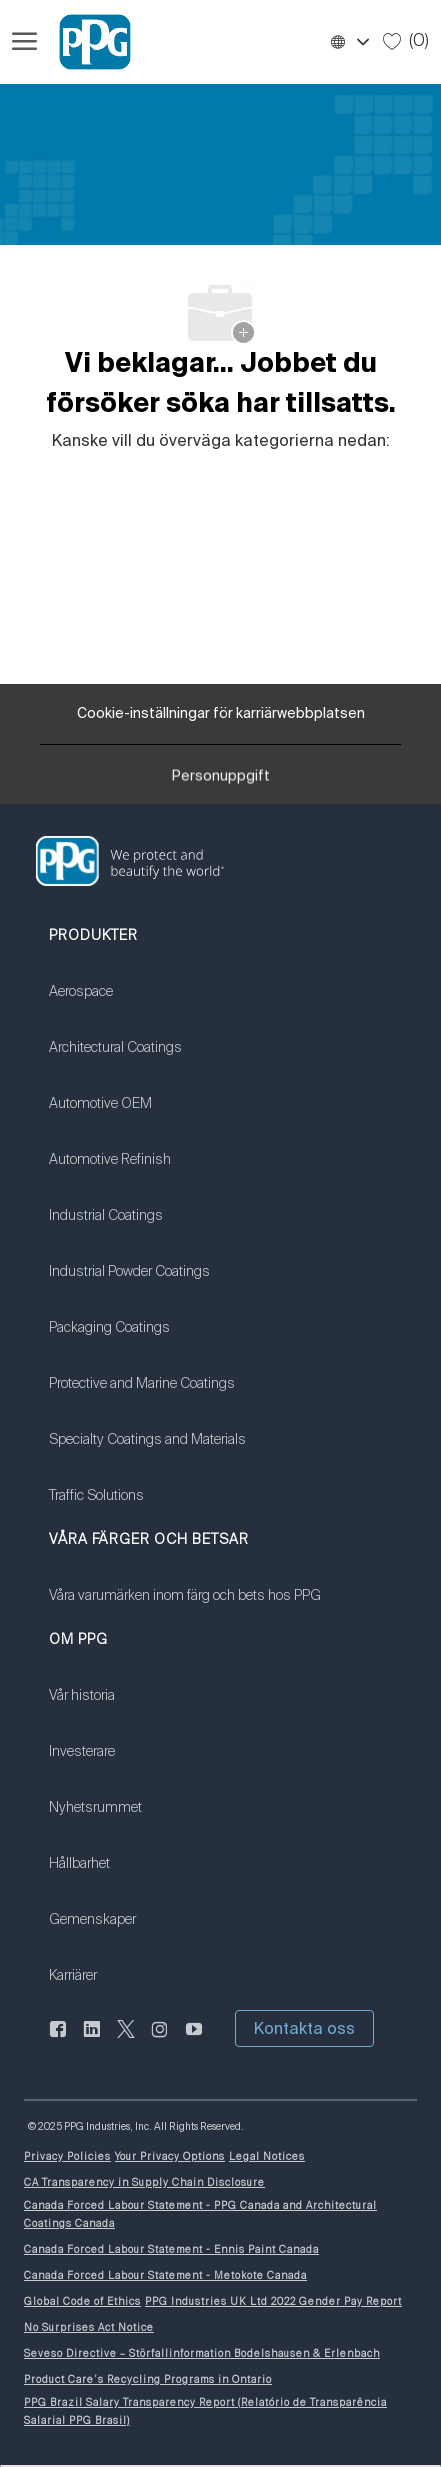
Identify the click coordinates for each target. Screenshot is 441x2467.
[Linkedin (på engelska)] (92, 2040)
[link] (147, 1004)
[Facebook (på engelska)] (58, 2040)
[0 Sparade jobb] (406, 41)
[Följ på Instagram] (160, 2040)
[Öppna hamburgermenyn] (24, 42)
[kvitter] (126, 2040)
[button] (349, 42)
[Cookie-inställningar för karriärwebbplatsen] (221, 714)
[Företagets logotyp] (86, 42)
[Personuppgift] (221, 781)
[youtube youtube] (194, 2040)
